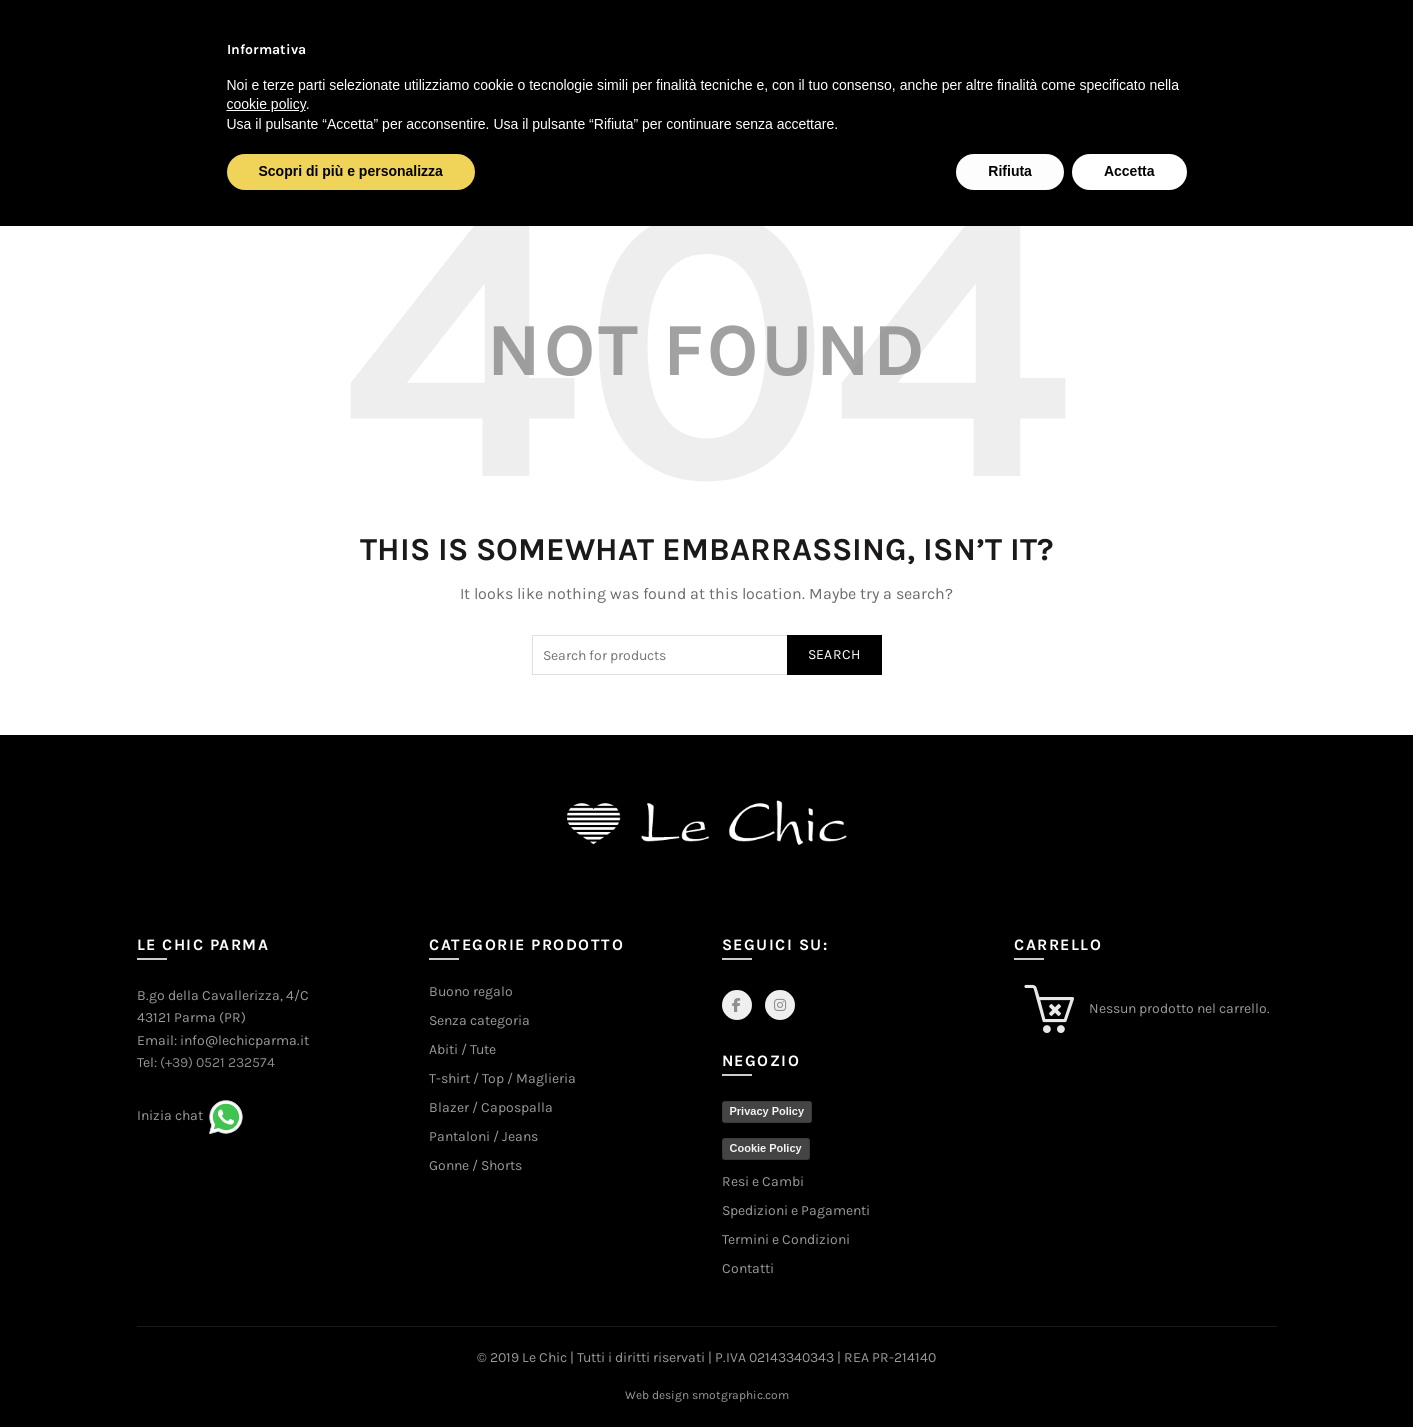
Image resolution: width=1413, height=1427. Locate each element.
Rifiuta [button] (1010, 171)
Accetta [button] (1129, 171)
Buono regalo (471, 991)
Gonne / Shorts (475, 1165)
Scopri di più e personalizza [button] (351, 171)
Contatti (748, 1268)
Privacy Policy (767, 1111)
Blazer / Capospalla (491, 1107)
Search (834, 654)
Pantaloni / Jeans (483, 1136)
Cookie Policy (766, 1148)
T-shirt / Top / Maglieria (502, 1078)
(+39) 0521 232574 (217, 1062)
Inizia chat (170, 1115)
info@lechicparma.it (244, 1040)
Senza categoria (479, 1020)
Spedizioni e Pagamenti (796, 1210)
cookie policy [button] (266, 104)
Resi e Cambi (763, 1181)
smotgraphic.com (740, 1395)
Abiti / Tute (462, 1049)
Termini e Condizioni (786, 1239)
